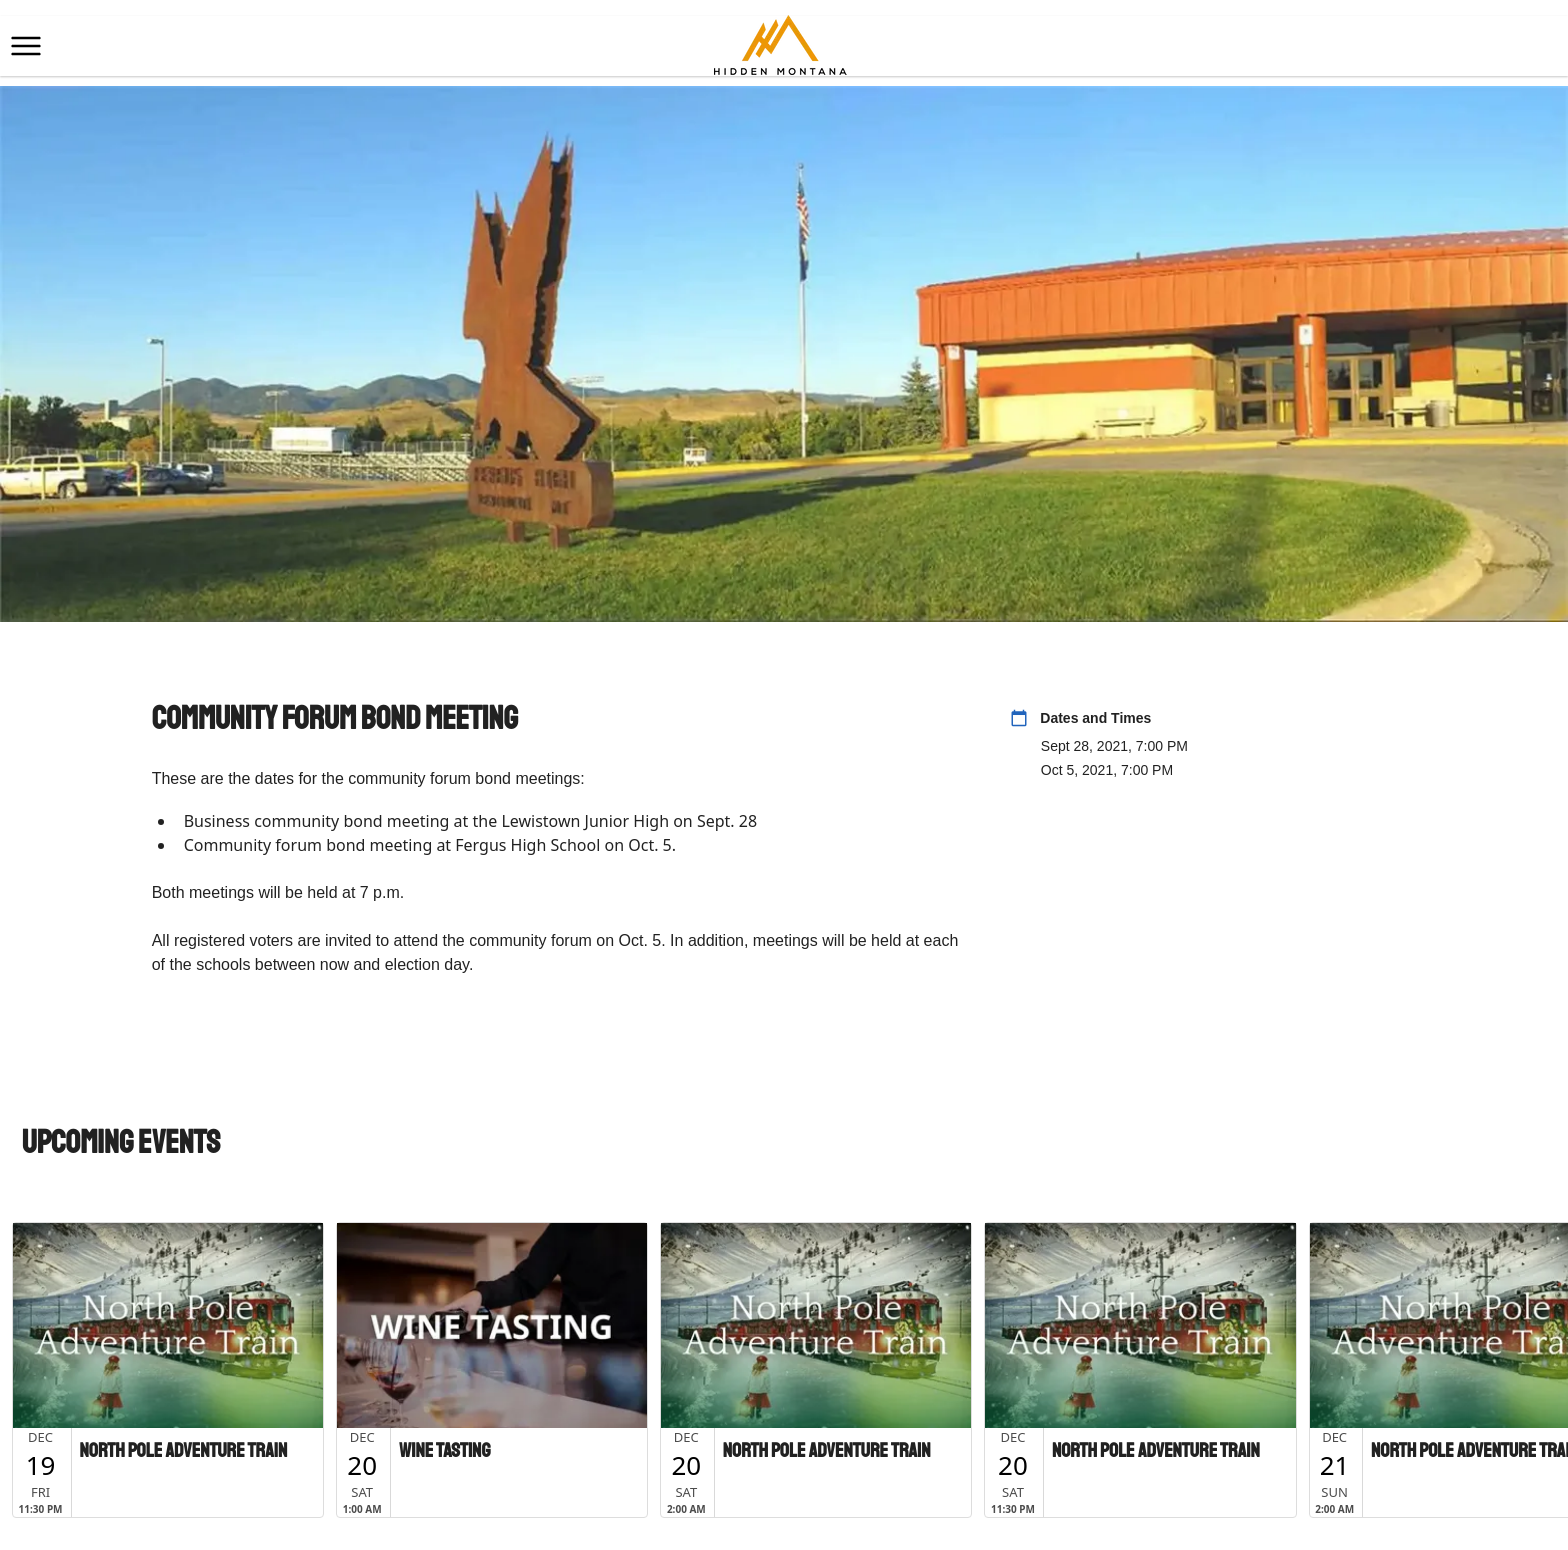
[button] (26, 46)
